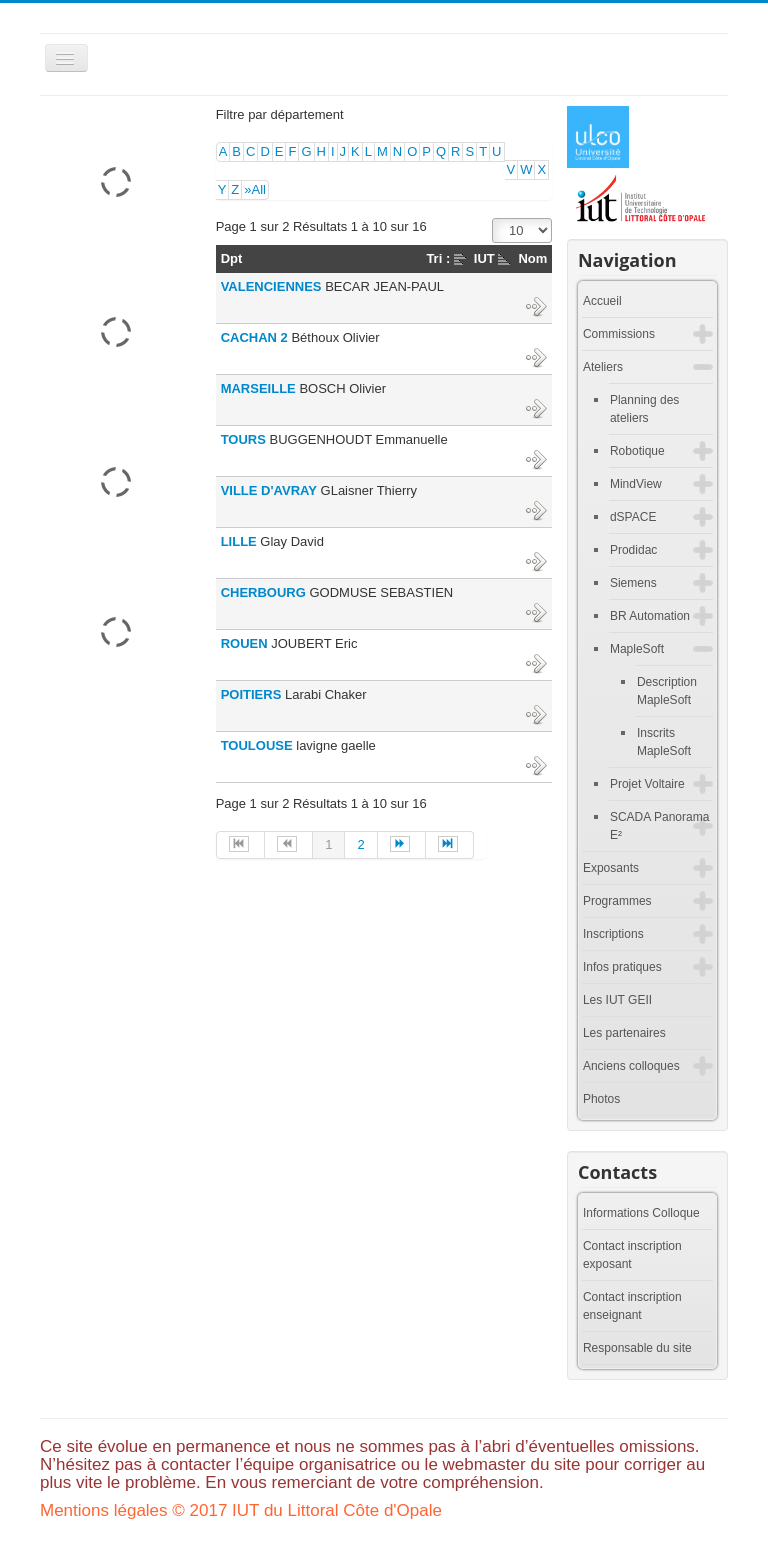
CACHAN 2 (254, 337)
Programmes (617, 901)
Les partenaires (624, 1033)
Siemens (633, 583)
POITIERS (251, 694)
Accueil (602, 301)
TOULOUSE (257, 745)
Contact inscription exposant (632, 1255)
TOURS (243, 439)
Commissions (619, 334)
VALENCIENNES (271, 286)
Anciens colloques (631, 1066)
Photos (601, 1099)
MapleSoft (637, 649)
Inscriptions (613, 934)
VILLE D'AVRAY (269, 490)
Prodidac (633, 550)
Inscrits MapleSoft (664, 742)
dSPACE (633, 517)
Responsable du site (637, 1348)
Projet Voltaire (647, 784)
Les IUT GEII (617, 1000)
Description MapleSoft (667, 691)
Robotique (637, 451)
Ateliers (603, 367)
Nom (532, 258)
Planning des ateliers (644, 409)
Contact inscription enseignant (632, 1306)
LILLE (239, 541)
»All (255, 189)
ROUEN (244, 643)
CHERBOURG (263, 592)
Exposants (611, 868)
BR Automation (650, 616)
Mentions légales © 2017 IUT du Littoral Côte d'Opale (241, 1510)
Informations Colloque (641, 1213)
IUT (484, 258)
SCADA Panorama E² (659, 826)
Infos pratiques (622, 967)
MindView (636, 484)
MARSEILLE (258, 388)
